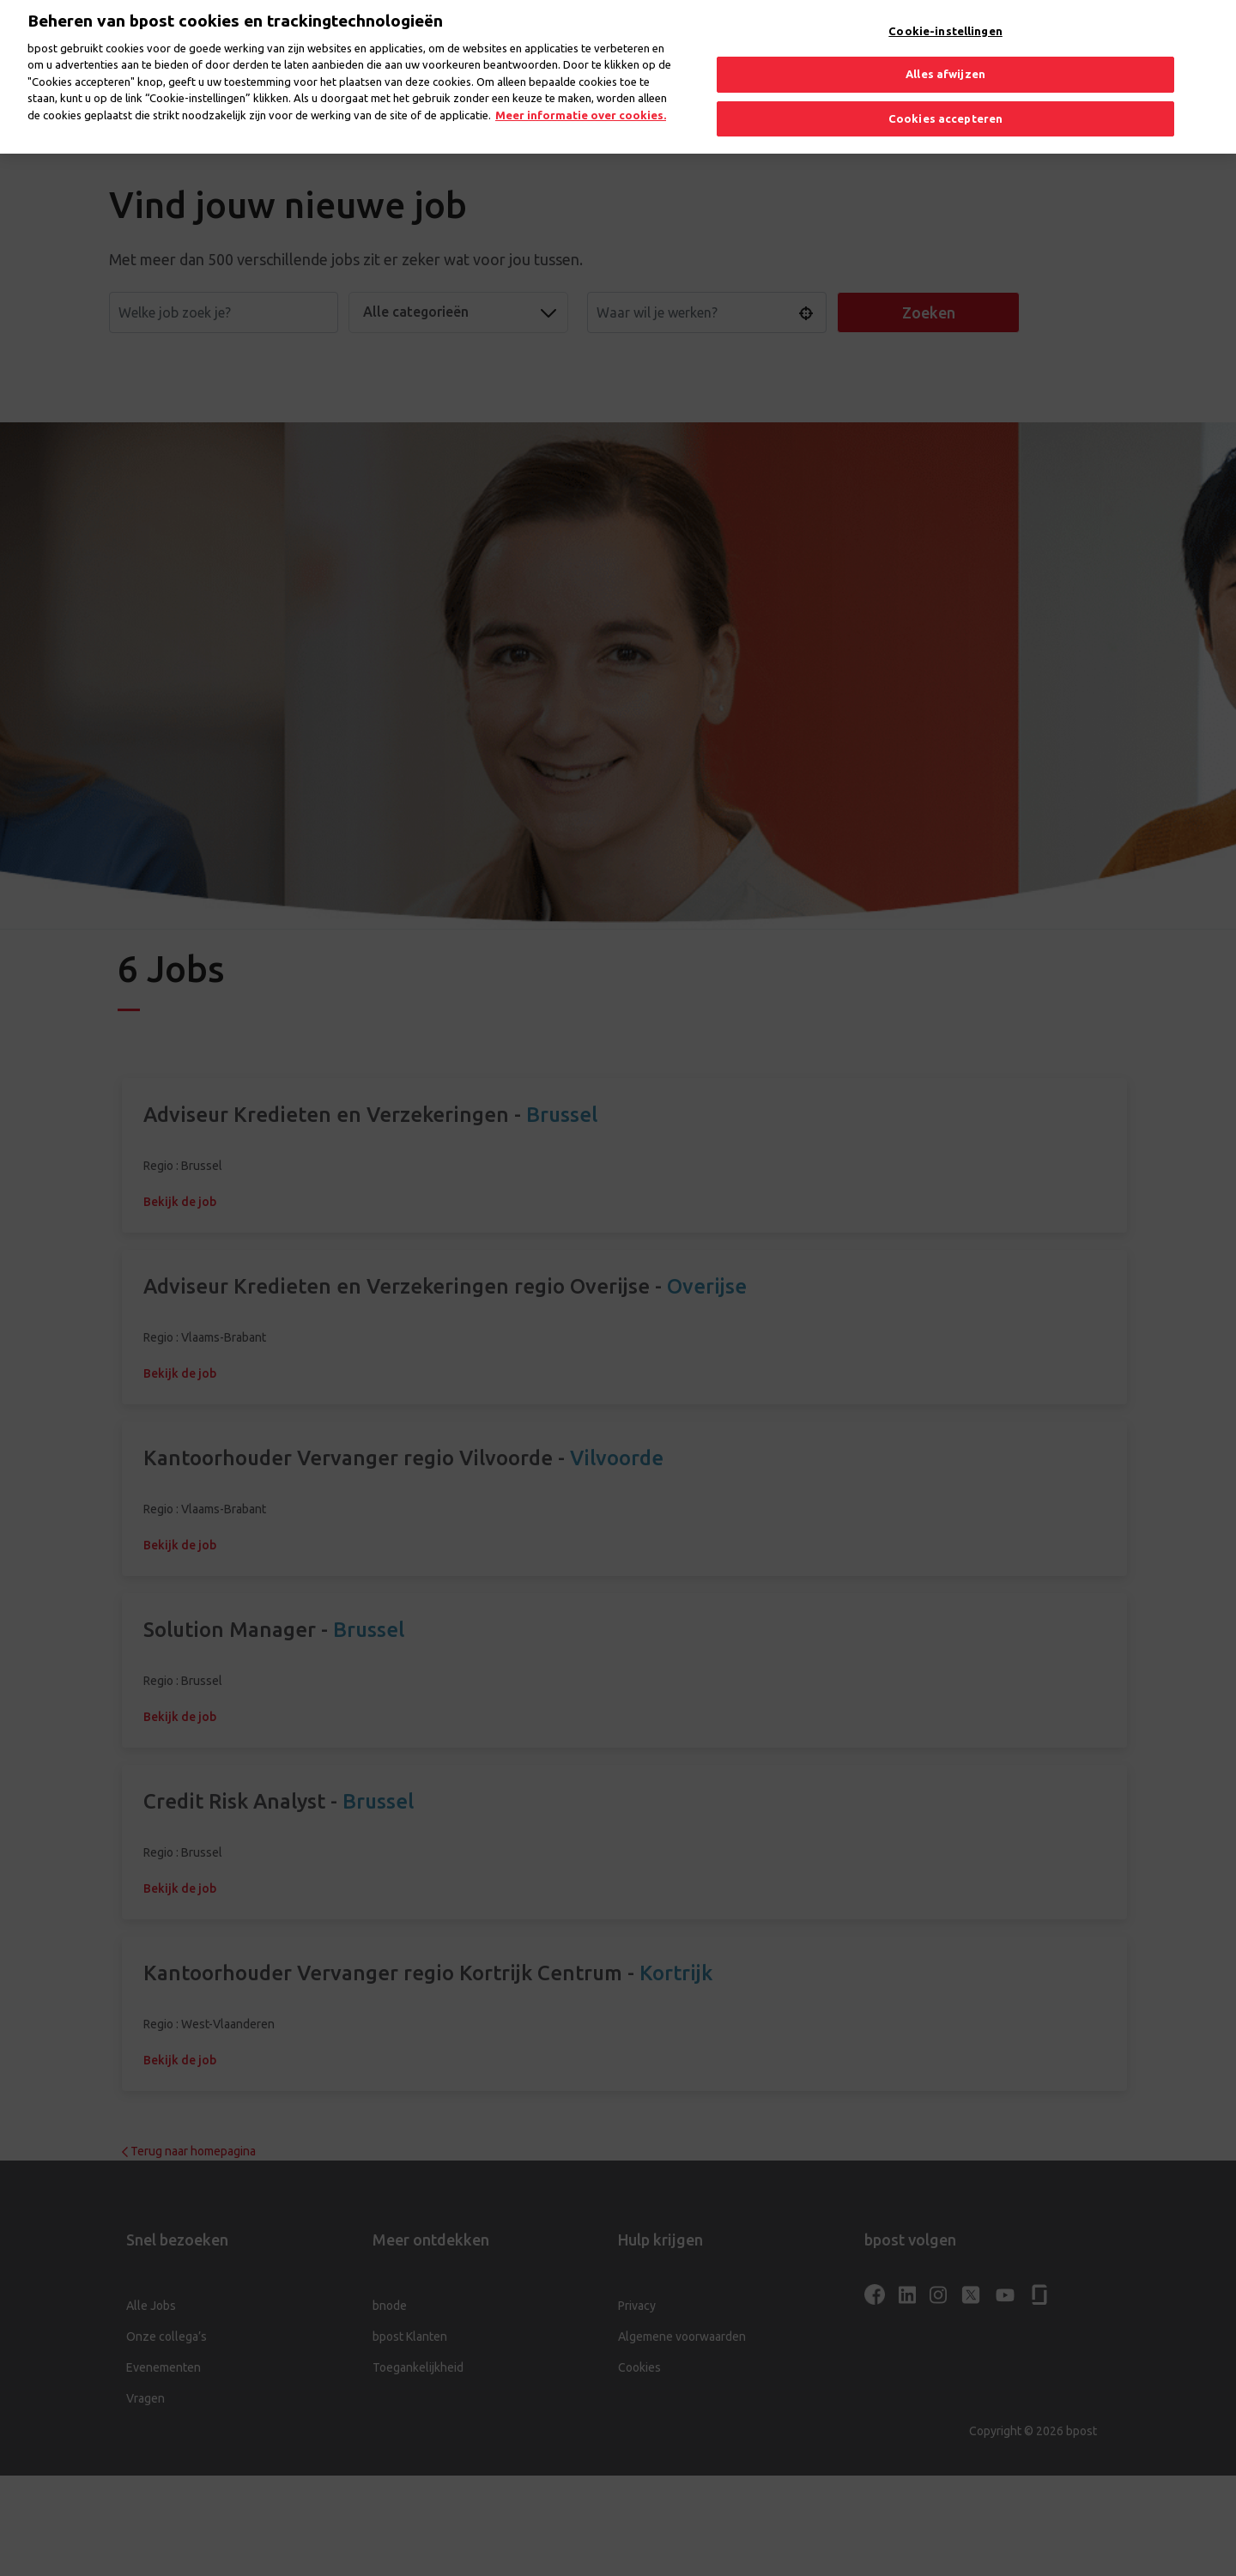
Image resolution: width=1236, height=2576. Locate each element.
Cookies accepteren (945, 101)
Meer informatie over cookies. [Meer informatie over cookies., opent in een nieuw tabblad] (580, 98)
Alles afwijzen (945, 58)
